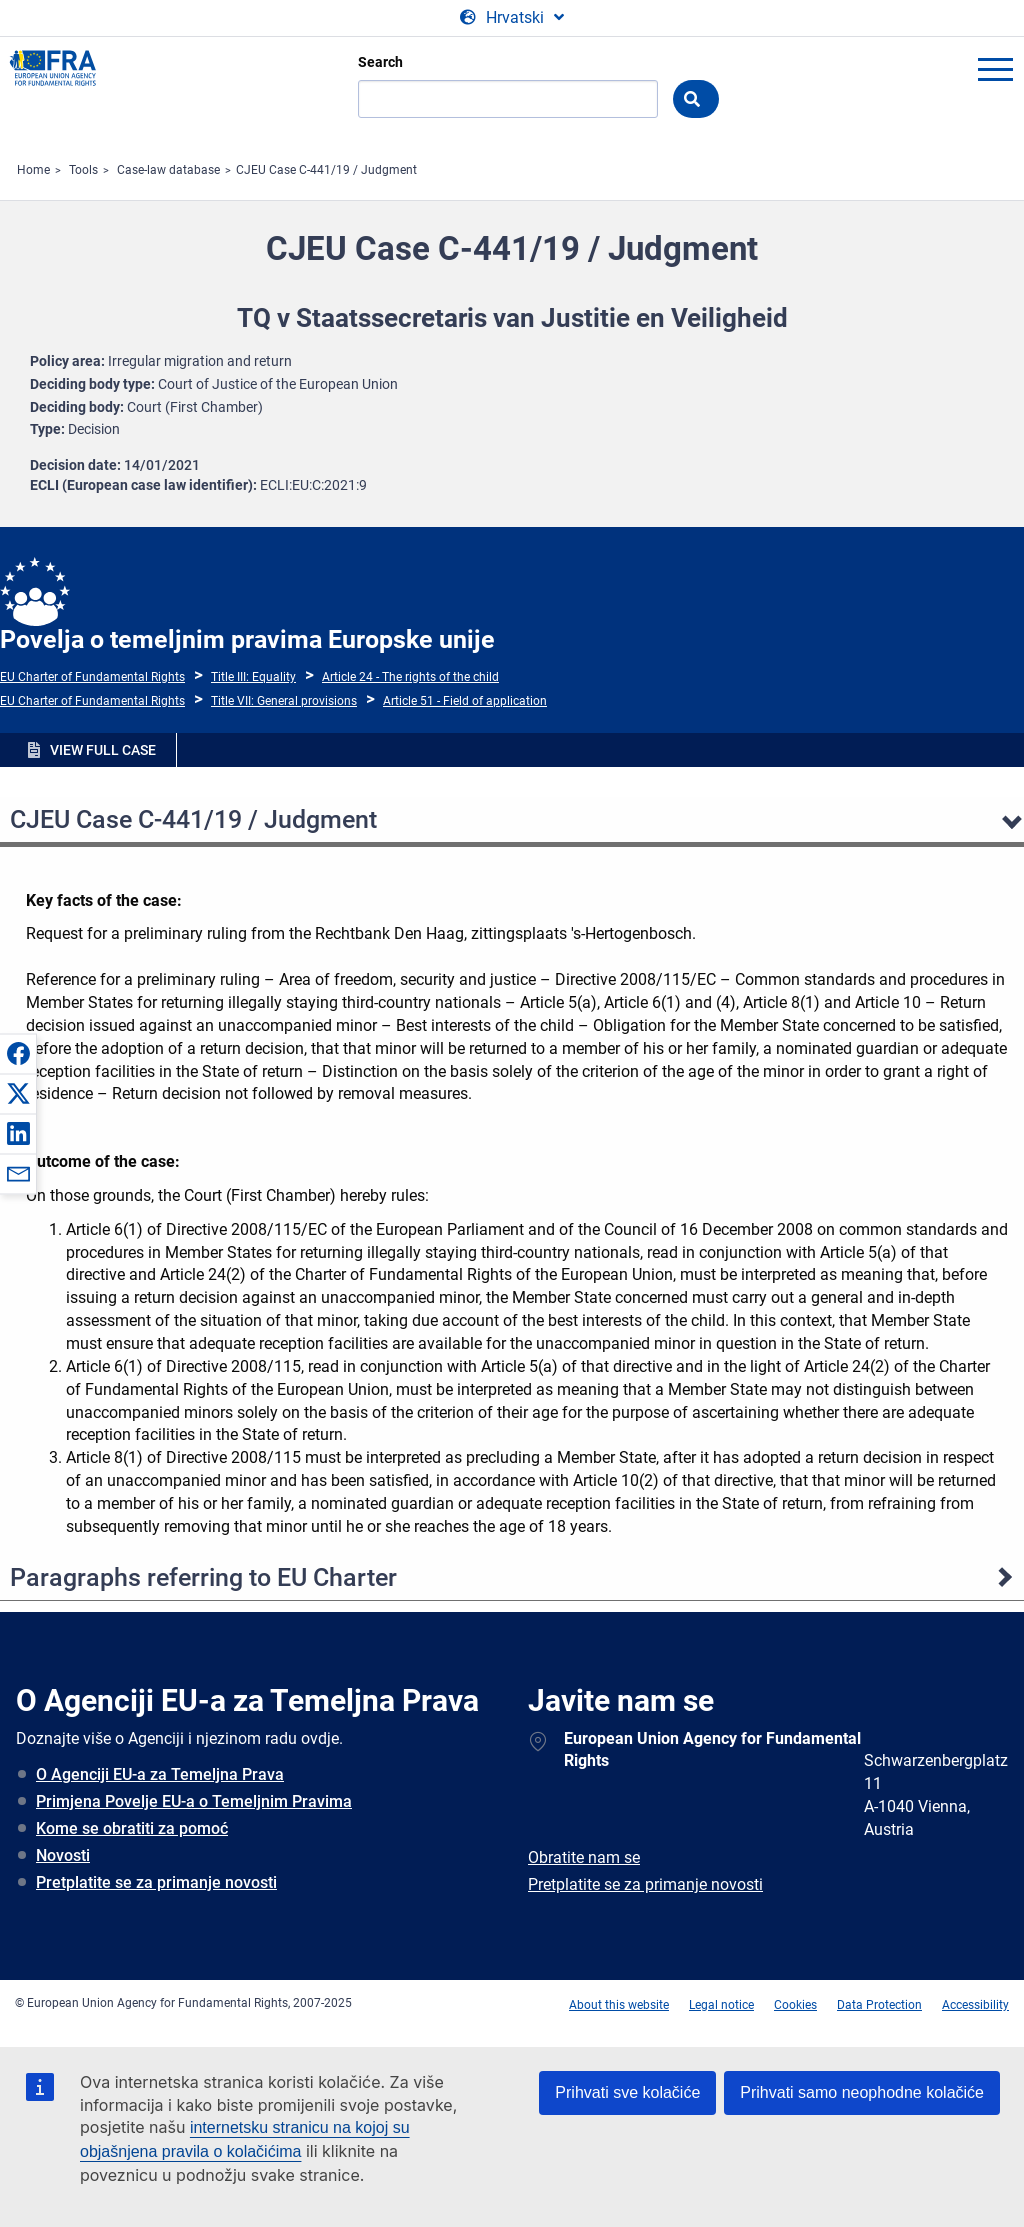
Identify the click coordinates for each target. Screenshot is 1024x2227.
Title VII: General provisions (284, 701)
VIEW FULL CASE (103, 750)
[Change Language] (512, 18)
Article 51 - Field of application (465, 701)
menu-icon (995, 69)
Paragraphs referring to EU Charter (203, 1577)
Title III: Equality (253, 677)
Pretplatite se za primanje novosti (156, 1882)
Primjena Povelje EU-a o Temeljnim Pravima (194, 1801)
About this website (619, 2005)
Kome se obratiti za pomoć (132, 1828)
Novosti (63, 1855)
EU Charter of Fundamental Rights (92, 677)
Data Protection (879, 2005)
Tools (83, 170)
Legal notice (721, 2005)
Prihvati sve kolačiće (627, 2092)
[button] (18, 1053)
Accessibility (975, 2005)
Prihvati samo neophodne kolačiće (862, 2092)
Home (33, 170)
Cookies (795, 2005)
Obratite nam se (584, 1857)
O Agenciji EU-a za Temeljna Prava (160, 1774)
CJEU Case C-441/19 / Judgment (326, 170)
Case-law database (168, 170)
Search (380, 62)
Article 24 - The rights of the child (410, 677)
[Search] (508, 99)
